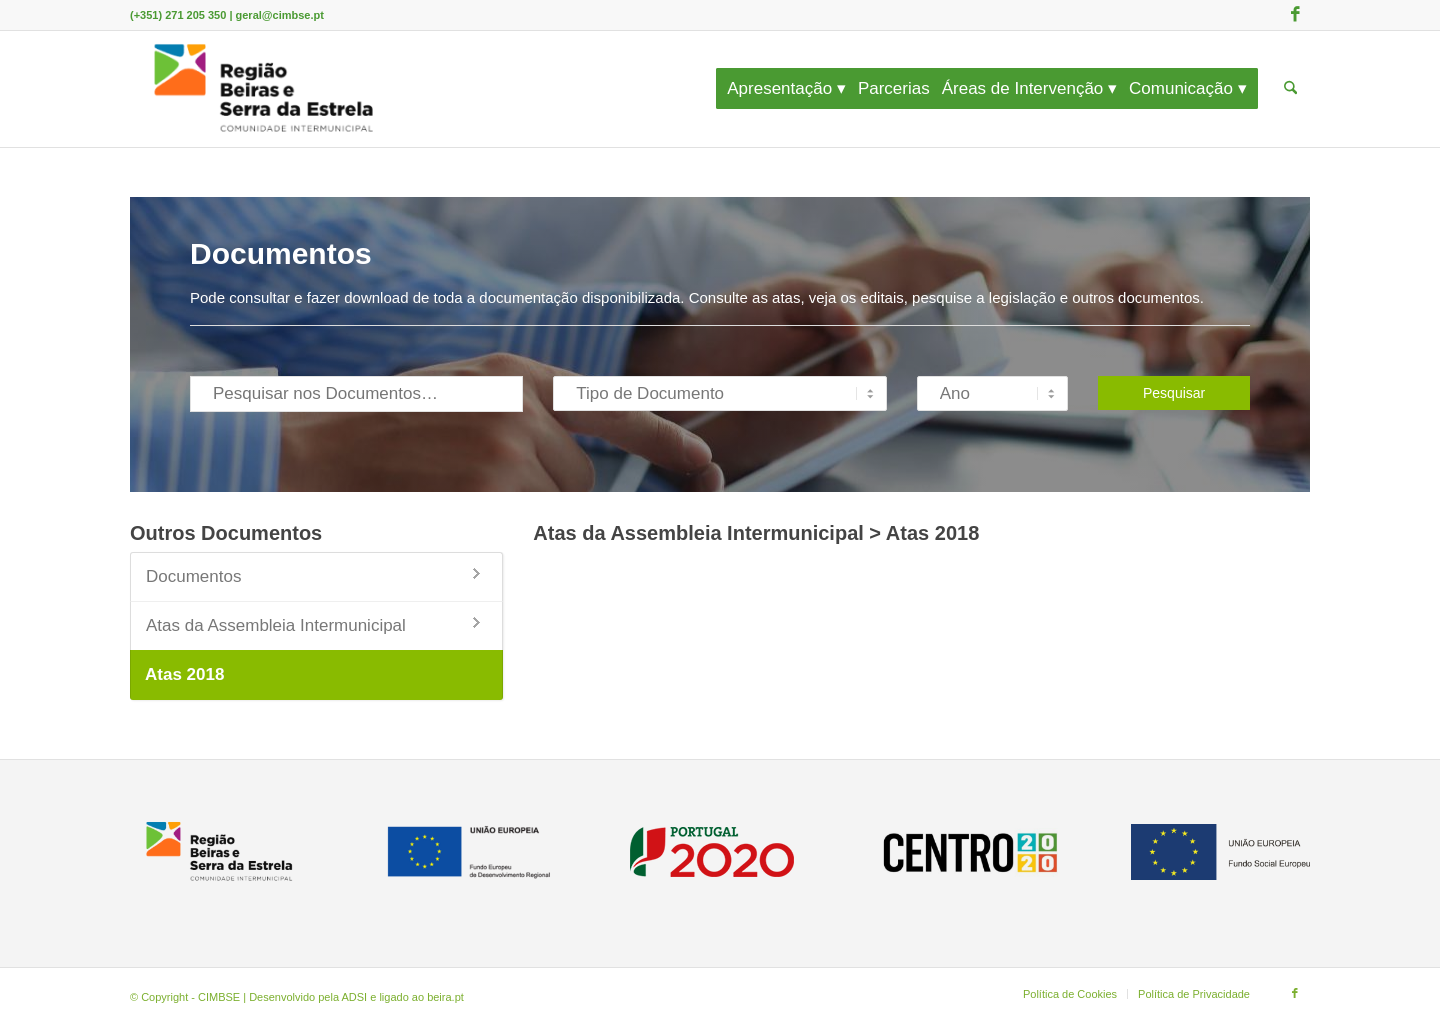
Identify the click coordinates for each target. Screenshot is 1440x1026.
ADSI (355, 997)
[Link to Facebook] (1295, 15)
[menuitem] (793, 89)
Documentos (193, 576)
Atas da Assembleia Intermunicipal (276, 625)
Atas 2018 (184, 674)
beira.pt (445, 997)
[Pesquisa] (1290, 89)
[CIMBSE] (264, 89)
